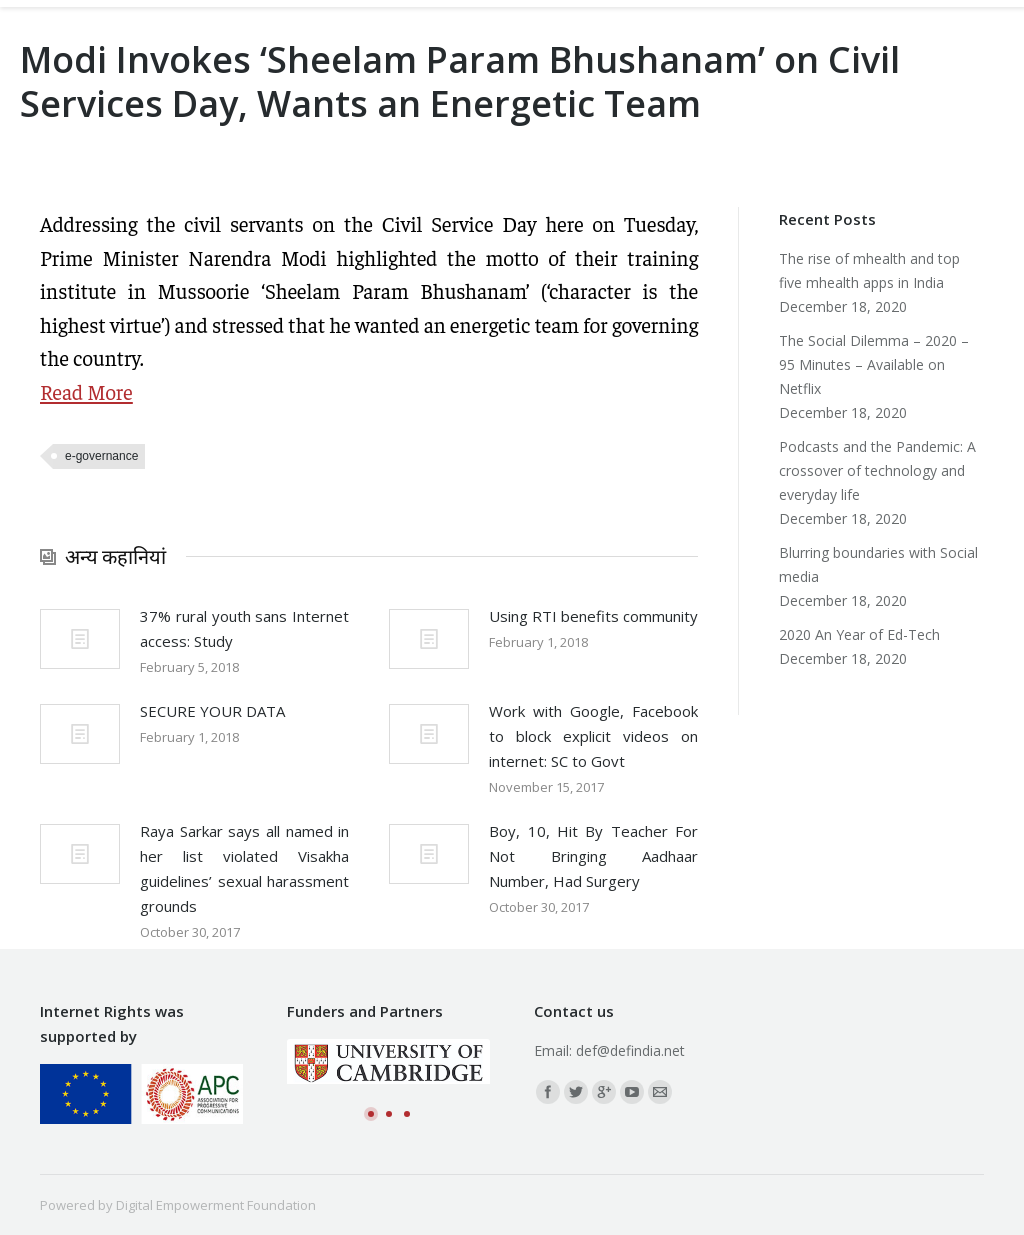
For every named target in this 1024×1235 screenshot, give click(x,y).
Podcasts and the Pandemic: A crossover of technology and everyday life (877, 470)
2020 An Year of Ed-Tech (859, 634)
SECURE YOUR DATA (212, 711)
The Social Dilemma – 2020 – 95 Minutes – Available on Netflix (874, 364)
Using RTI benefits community (593, 616)
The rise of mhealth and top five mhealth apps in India (869, 270)
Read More (86, 391)
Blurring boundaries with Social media (878, 564)
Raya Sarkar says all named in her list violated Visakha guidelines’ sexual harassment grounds (244, 868)
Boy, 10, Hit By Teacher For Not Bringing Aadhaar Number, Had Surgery (593, 856)
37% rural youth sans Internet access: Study (244, 628)
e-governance (101, 456)
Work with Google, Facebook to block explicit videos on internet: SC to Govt (593, 736)
